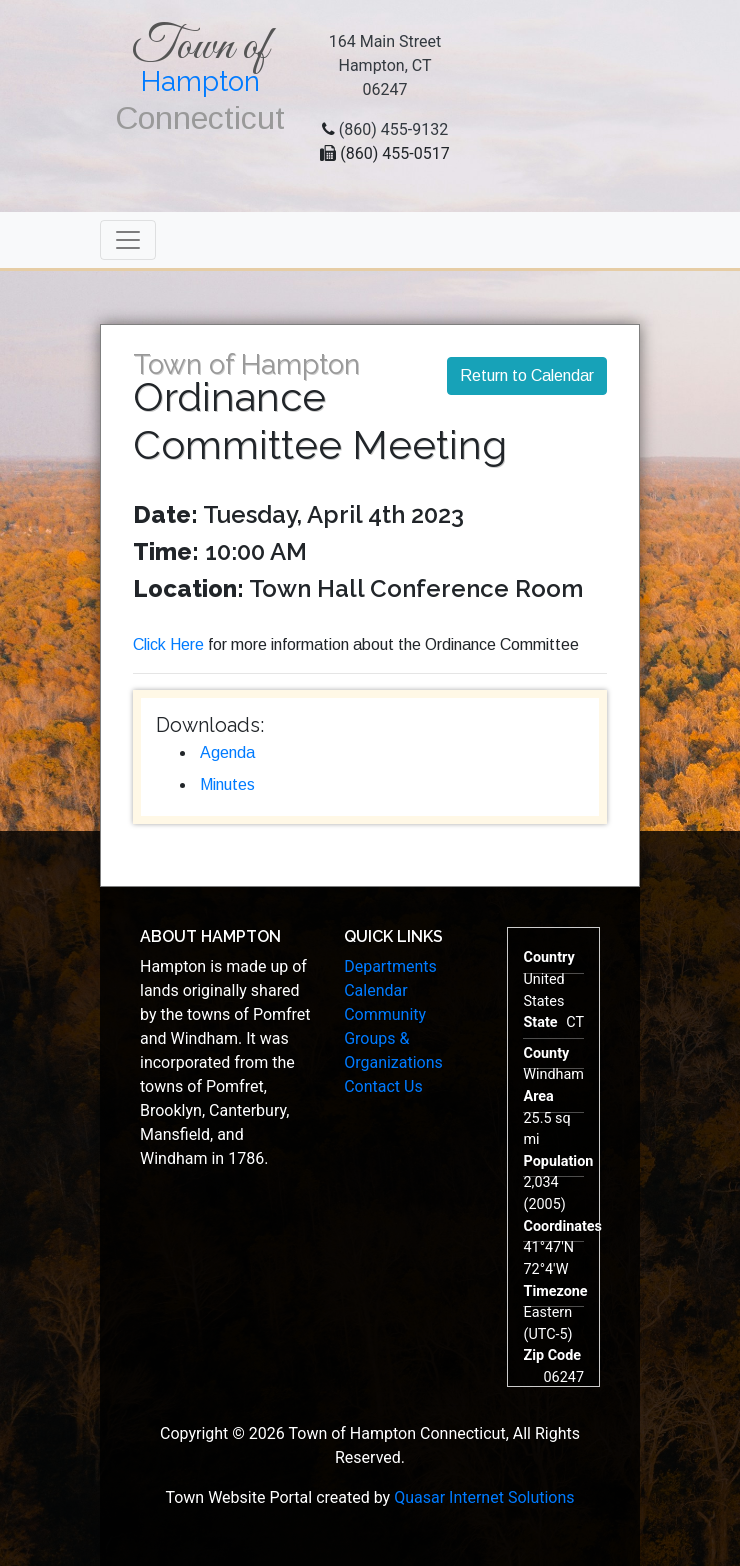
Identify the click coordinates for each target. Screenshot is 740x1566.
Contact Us (383, 1086)
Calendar (375, 990)
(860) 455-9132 (393, 129)
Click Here (168, 644)
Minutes (227, 784)
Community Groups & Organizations (393, 1038)
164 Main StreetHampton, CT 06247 (385, 65)
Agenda (227, 752)
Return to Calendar (527, 375)
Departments (390, 966)
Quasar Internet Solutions (484, 1497)
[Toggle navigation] (128, 240)
